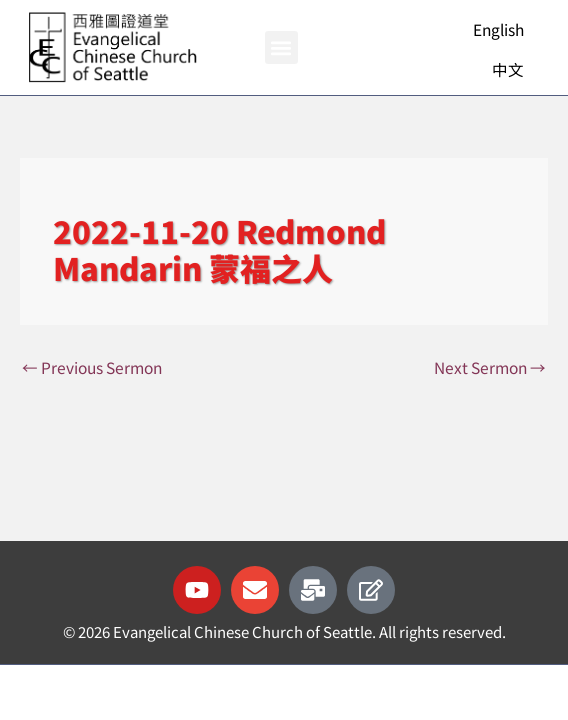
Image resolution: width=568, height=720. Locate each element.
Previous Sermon (92, 367)
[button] (281, 47)
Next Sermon (490, 367)
